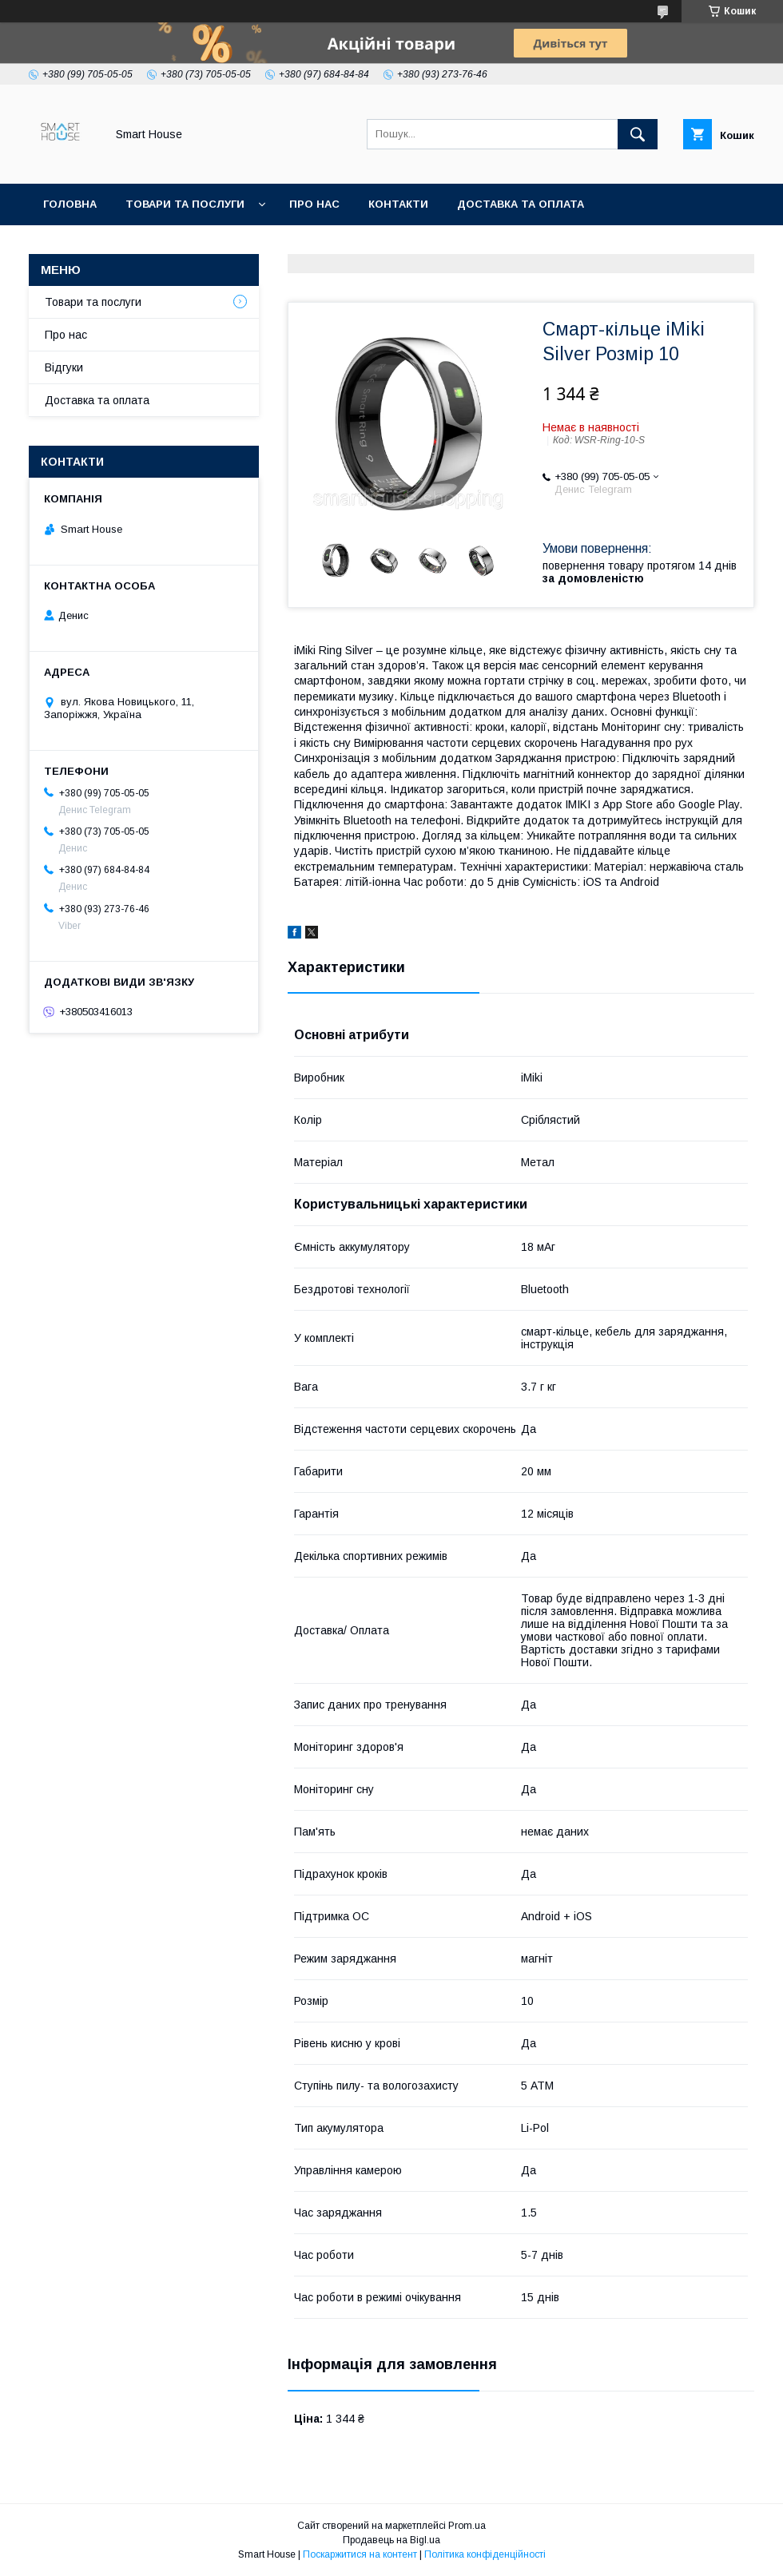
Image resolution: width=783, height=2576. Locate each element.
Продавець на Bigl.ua (391, 2540)
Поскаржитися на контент (360, 2554)
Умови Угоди (388, 246)
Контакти (398, 204)
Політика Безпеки (263, 246)
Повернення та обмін (110, 246)
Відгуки (64, 367)
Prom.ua (467, 2525)
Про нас (314, 204)
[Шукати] (638, 134)
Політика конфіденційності (485, 2554)
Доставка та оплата (520, 204)
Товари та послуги (184, 204)
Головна (70, 204)
